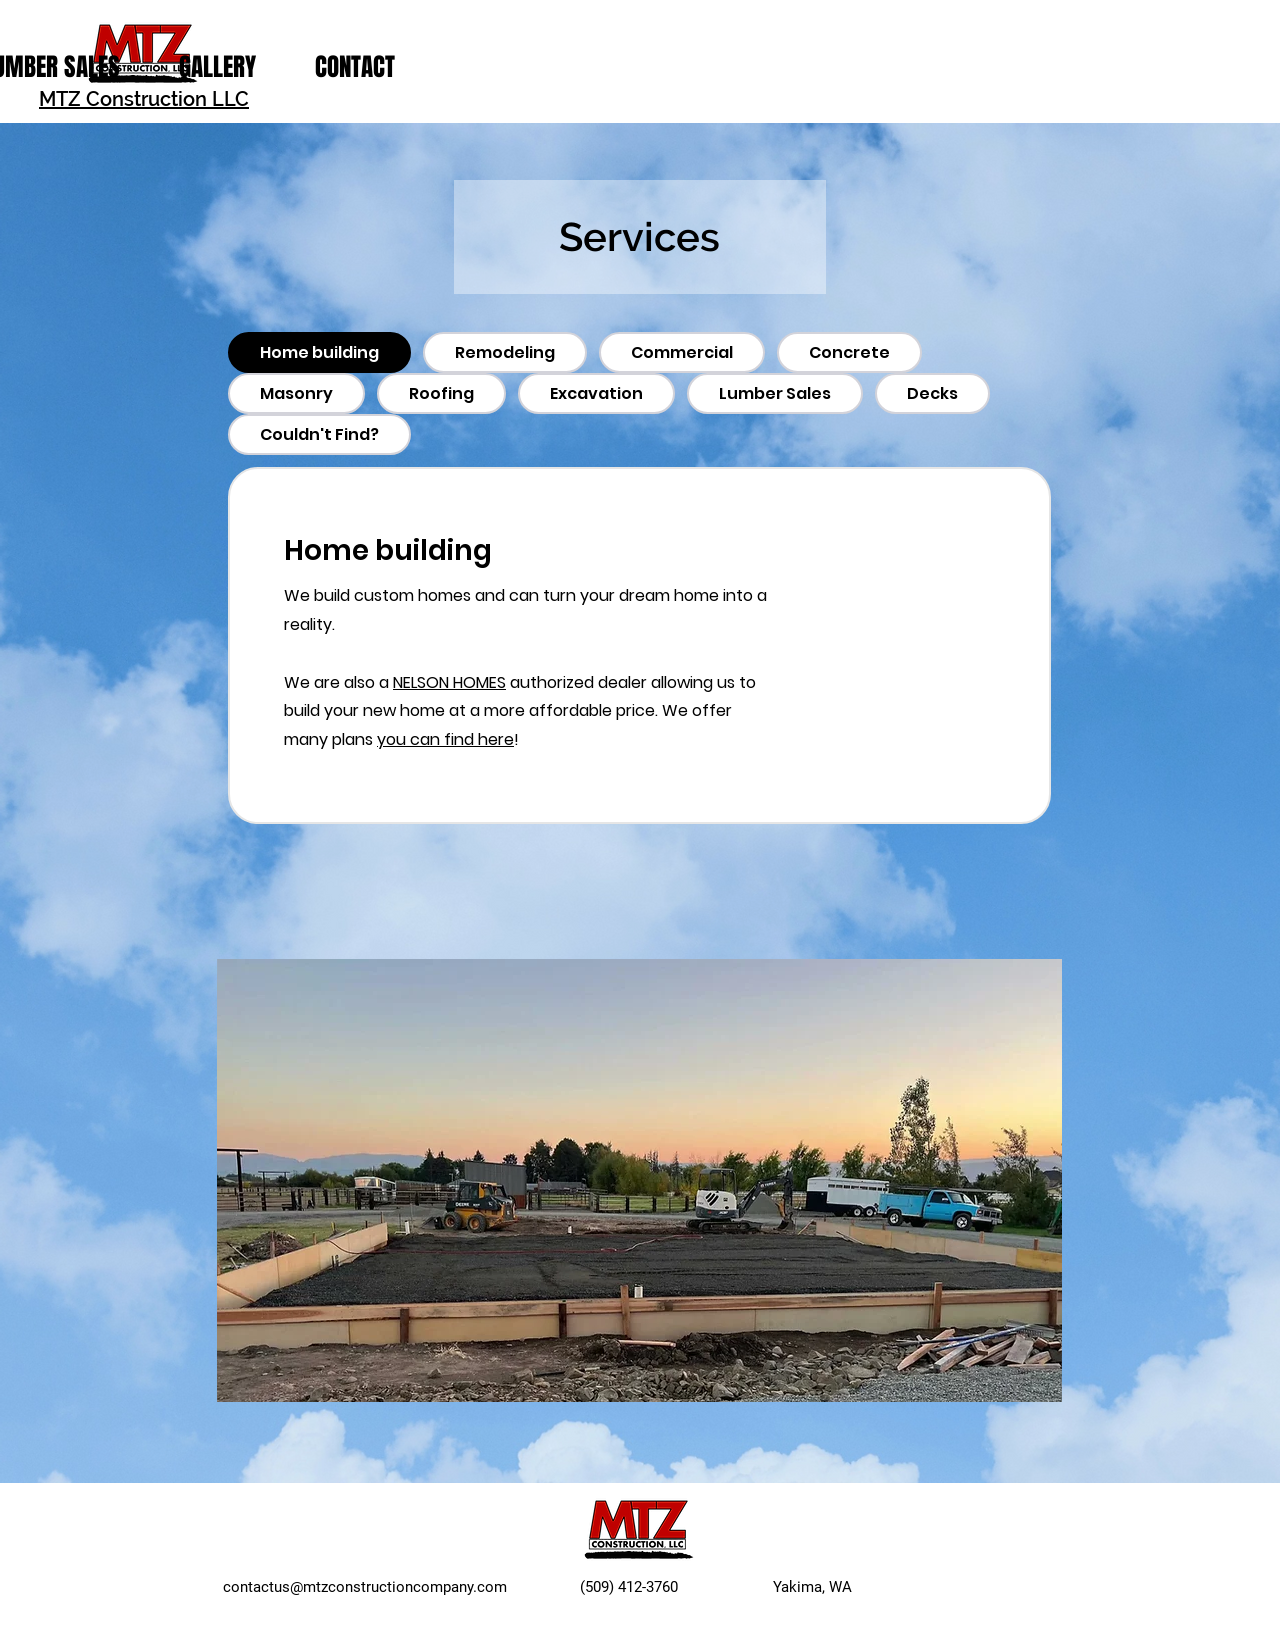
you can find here (445, 739)
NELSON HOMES (449, 682)
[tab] (319, 352)
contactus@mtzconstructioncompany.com (365, 1587)
